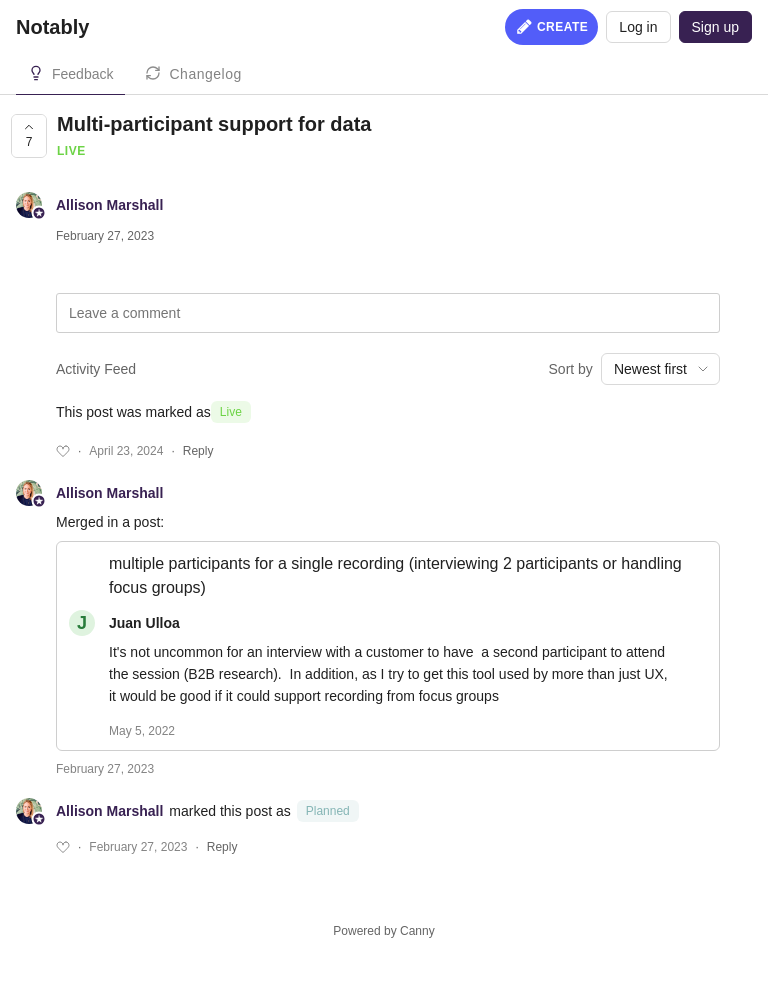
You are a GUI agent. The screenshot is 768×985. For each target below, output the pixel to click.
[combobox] (660, 369)
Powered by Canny (383, 931)
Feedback (82, 74)
